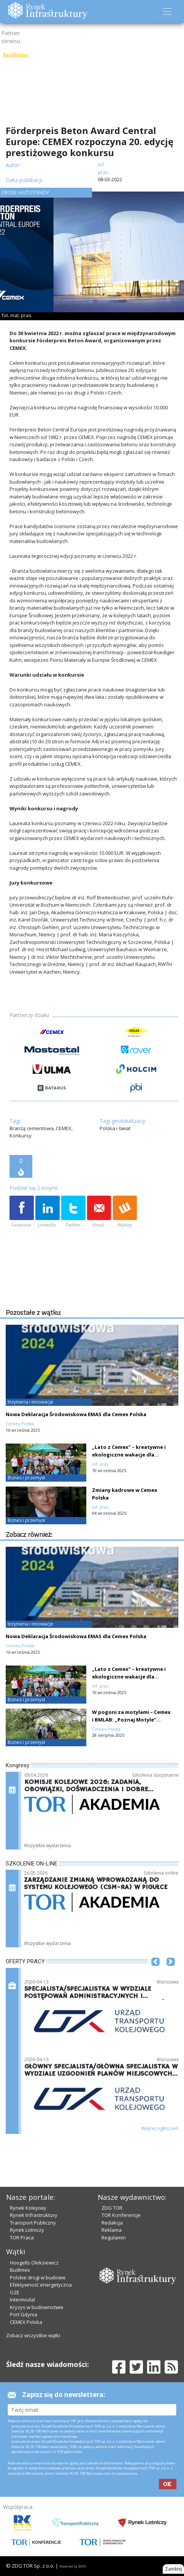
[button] (155, 1973)
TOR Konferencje (121, 2215)
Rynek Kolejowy (28, 2207)
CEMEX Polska (26, 2322)
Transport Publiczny (33, 2222)
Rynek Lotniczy (27, 2229)
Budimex (20, 2269)
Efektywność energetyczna (41, 2284)
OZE (14, 2292)
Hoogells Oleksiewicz (34, 2262)
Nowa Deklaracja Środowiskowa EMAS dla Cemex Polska (76, 1414)
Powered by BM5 (72, 2566)
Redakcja (112, 2222)
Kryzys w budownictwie (36, 2307)
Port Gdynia (23, 2314)
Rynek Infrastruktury (33, 2215)
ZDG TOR (112, 2207)
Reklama (112, 2229)
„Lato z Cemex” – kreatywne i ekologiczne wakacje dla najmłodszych (129, 1455)
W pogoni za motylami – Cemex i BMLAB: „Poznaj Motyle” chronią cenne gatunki (131, 1720)
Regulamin (114, 2237)
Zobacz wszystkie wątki (33, 2335)
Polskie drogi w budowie (38, 2277)
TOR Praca (22, 2237)
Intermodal (22, 2299)
